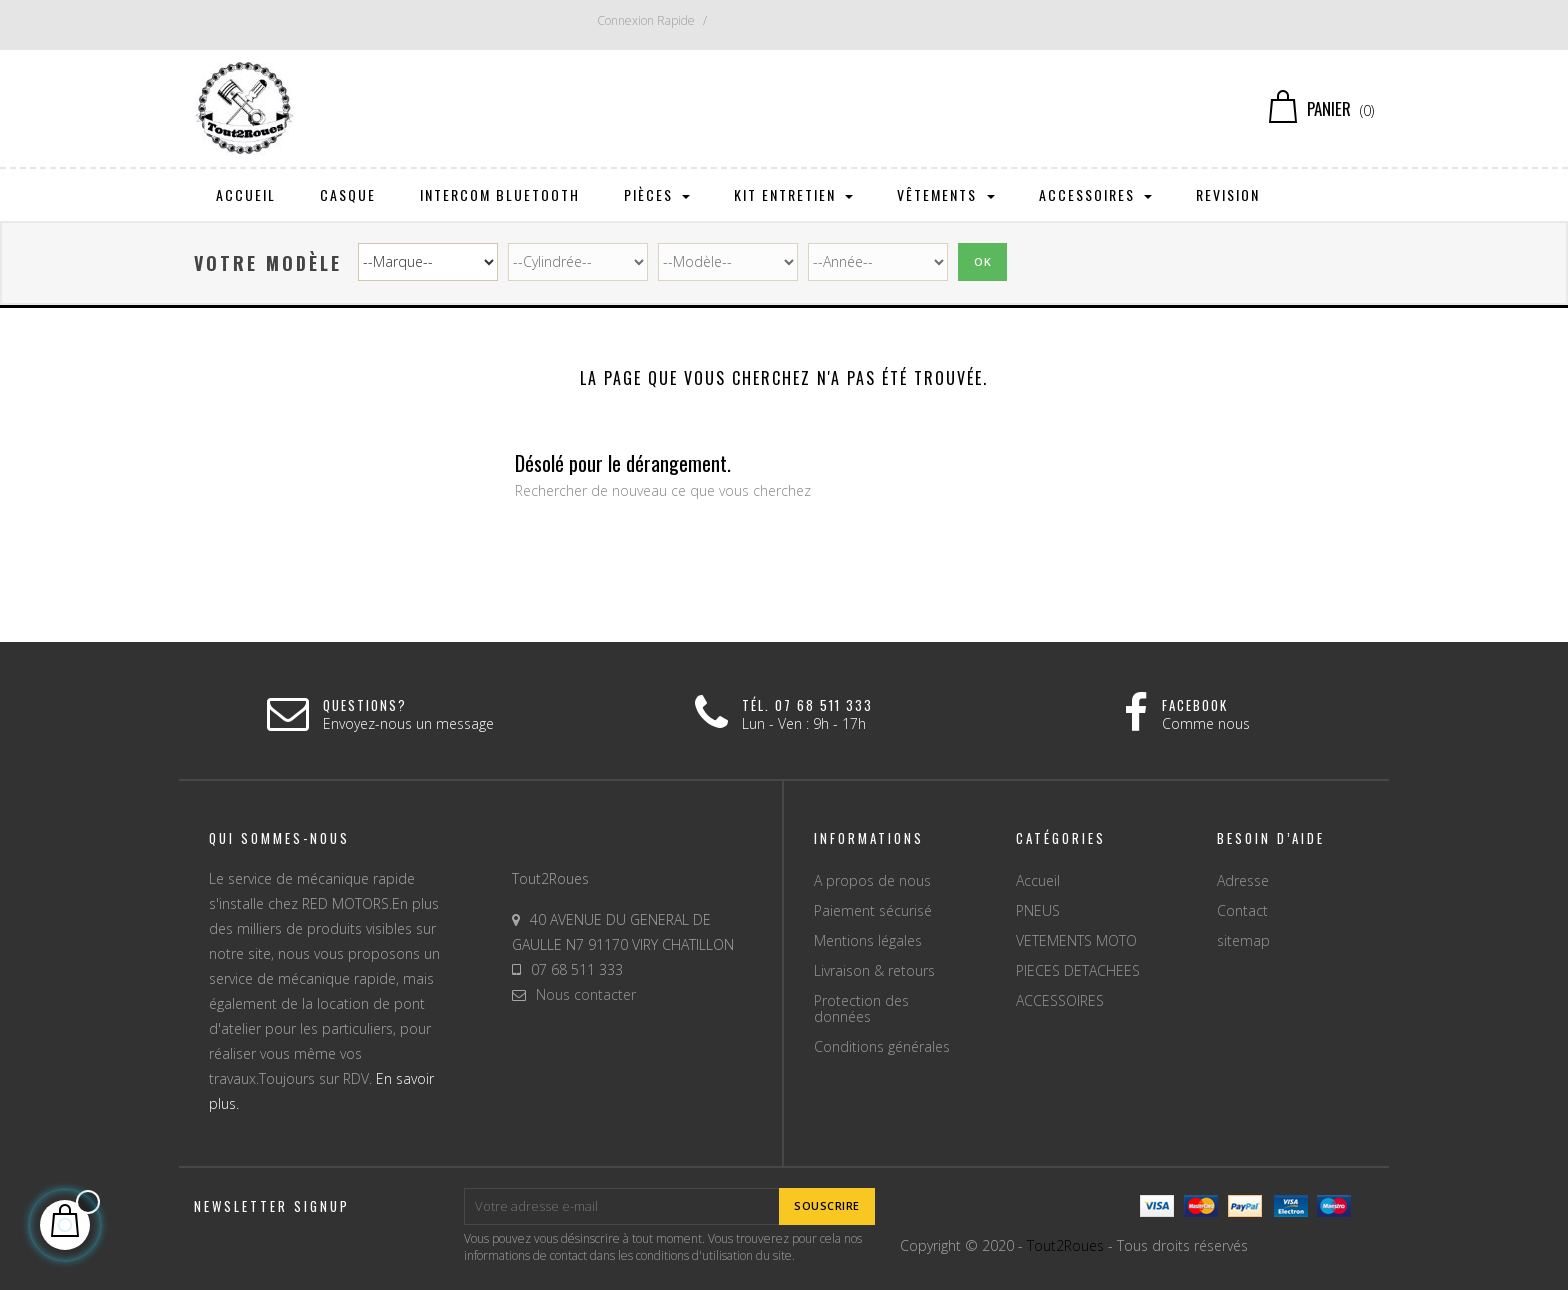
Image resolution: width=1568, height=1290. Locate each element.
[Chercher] (784, 109)
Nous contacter (586, 994)
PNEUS (1038, 910)
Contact (1242, 910)
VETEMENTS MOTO (1076, 940)
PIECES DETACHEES (1078, 970)
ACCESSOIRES (1060, 1000)
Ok (982, 261)
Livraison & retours (874, 970)
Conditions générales (882, 1046)
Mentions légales (868, 940)
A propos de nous (872, 880)
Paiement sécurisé (873, 910)
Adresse (1243, 880)
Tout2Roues (1065, 1245)
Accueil (1038, 880)
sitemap (1243, 940)
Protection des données (861, 1008)
